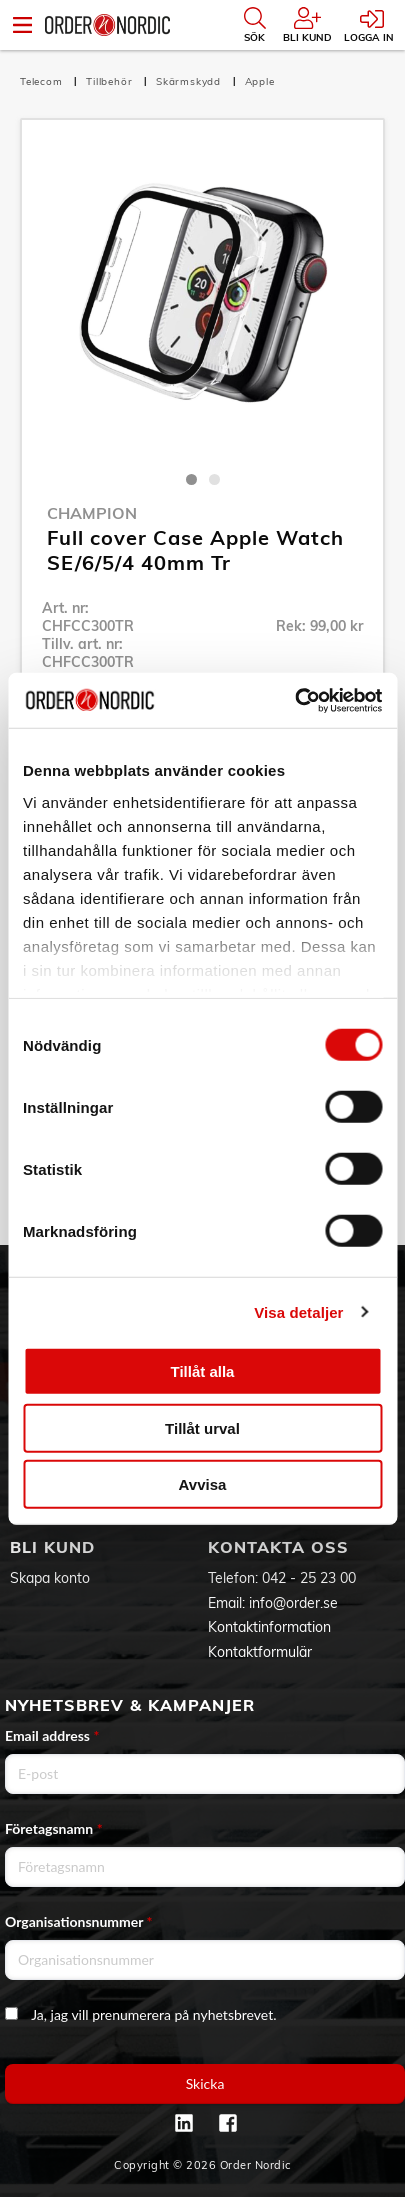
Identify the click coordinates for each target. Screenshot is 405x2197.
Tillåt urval (202, 1427)
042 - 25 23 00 (309, 1578)
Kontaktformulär (260, 1652)
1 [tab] (191, 479)
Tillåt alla (203, 1371)
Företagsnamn (54, 1828)
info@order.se (293, 1603)
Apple (260, 81)
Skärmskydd (190, 81)
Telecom (43, 81)
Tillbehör (111, 81)
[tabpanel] (202, 300)
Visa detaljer (298, 1311)
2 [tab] (214, 479)
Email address (52, 1735)
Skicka (205, 2083)
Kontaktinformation (269, 1627)
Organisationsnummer (79, 1921)
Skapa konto (50, 1578)
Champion (92, 513)
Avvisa (203, 1484)
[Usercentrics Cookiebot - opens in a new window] (294, 700)
